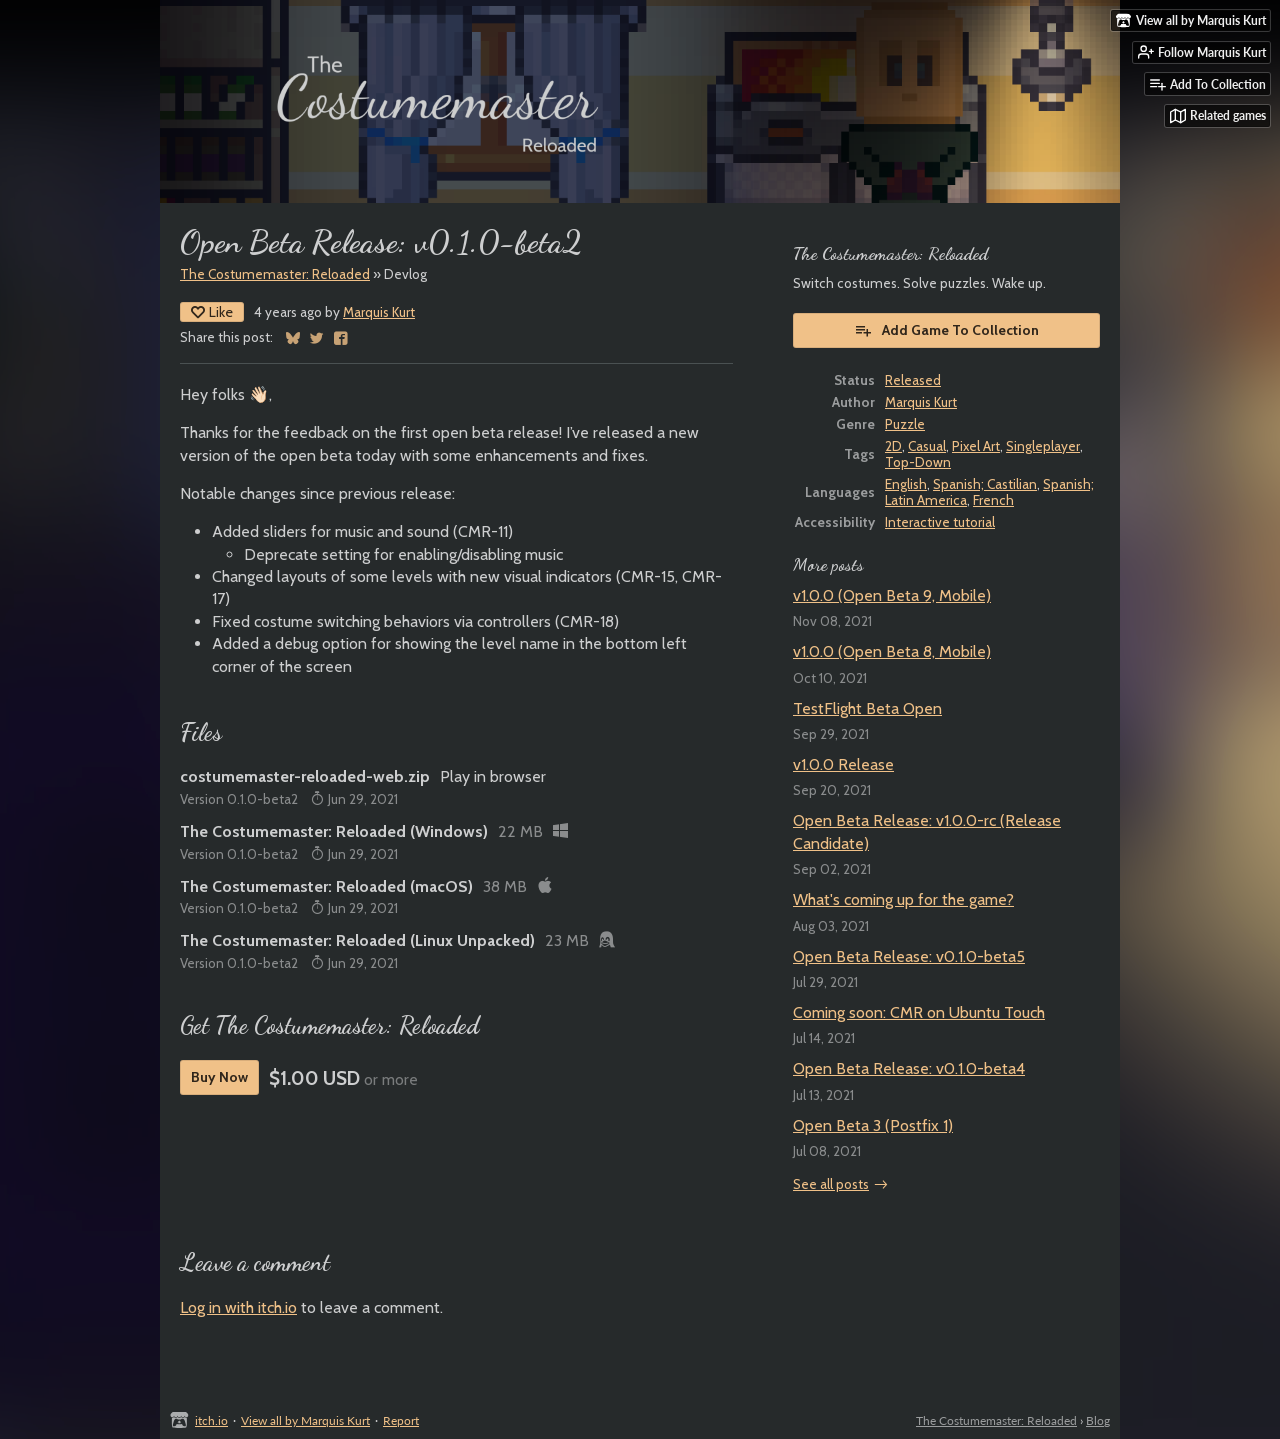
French (993, 500)
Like (212, 312)
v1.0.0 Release (843, 764)
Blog (1098, 1420)
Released (913, 380)
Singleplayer (1043, 446)
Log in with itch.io (238, 1307)
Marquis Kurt (379, 312)
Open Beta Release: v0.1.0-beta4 (909, 1068)
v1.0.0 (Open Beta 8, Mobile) (892, 651)
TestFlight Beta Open (867, 708)
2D (893, 446)
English (906, 484)
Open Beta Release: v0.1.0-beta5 (909, 956)
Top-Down (918, 462)
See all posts (831, 1184)
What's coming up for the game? (903, 899)
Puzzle (905, 424)
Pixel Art (976, 446)
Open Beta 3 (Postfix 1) (873, 1125)
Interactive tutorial (940, 522)
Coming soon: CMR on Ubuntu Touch (919, 1012)
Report (401, 1420)
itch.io (211, 1420)
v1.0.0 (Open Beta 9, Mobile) (892, 595)
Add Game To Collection (946, 330)
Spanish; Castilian (985, 484)
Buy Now (219, 1077)
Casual (927, 446)
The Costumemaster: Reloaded (275, 274)
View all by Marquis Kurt (305, 1420)
